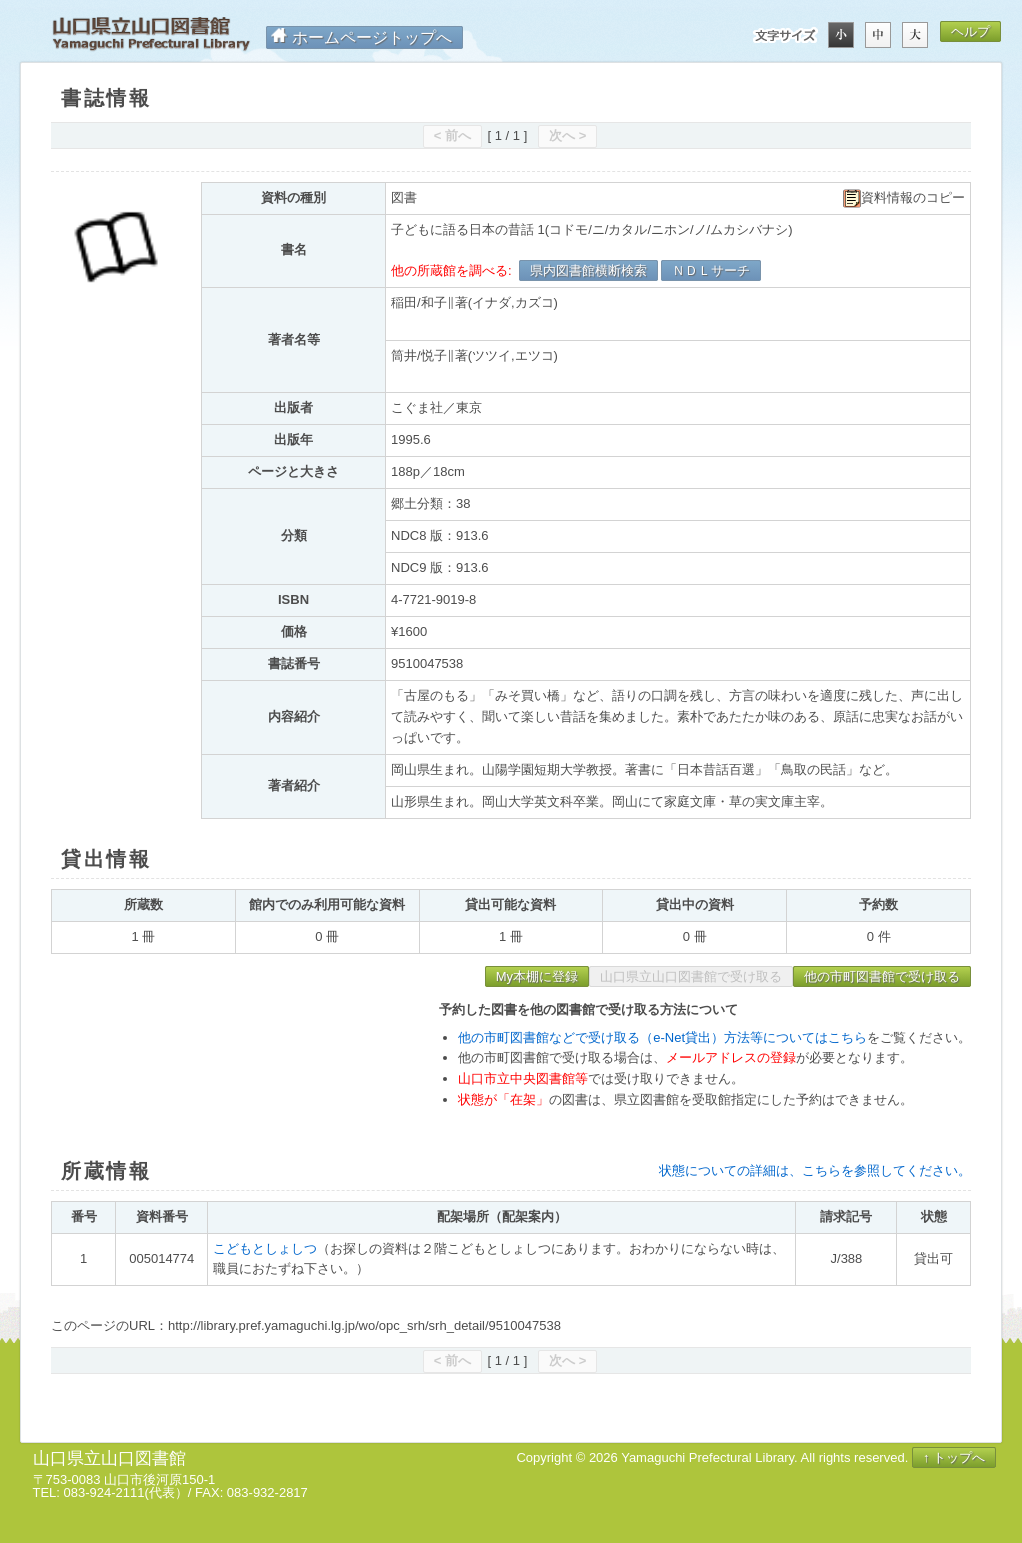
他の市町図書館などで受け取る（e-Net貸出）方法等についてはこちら (662, 1037)
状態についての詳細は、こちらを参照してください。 (815, 1170)
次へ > (567, 135)
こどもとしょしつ (265, 1248)
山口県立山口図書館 (151, 34)
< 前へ (452, 135)
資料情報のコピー (904, 198)
